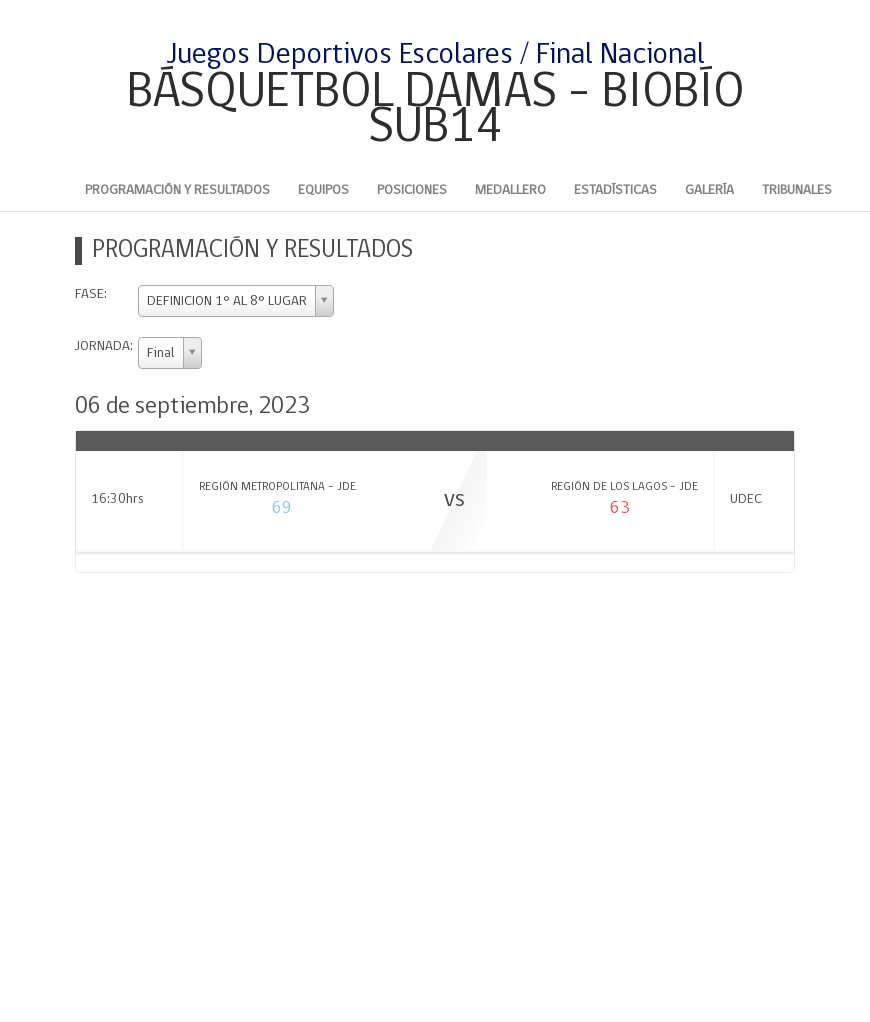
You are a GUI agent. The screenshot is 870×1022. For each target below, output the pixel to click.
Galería (709, 190)
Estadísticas (615, 190)
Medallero (510, 190)
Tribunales (797, 190)
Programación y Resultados (177, 190)
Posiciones (412, 190)
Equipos (323, 190)
